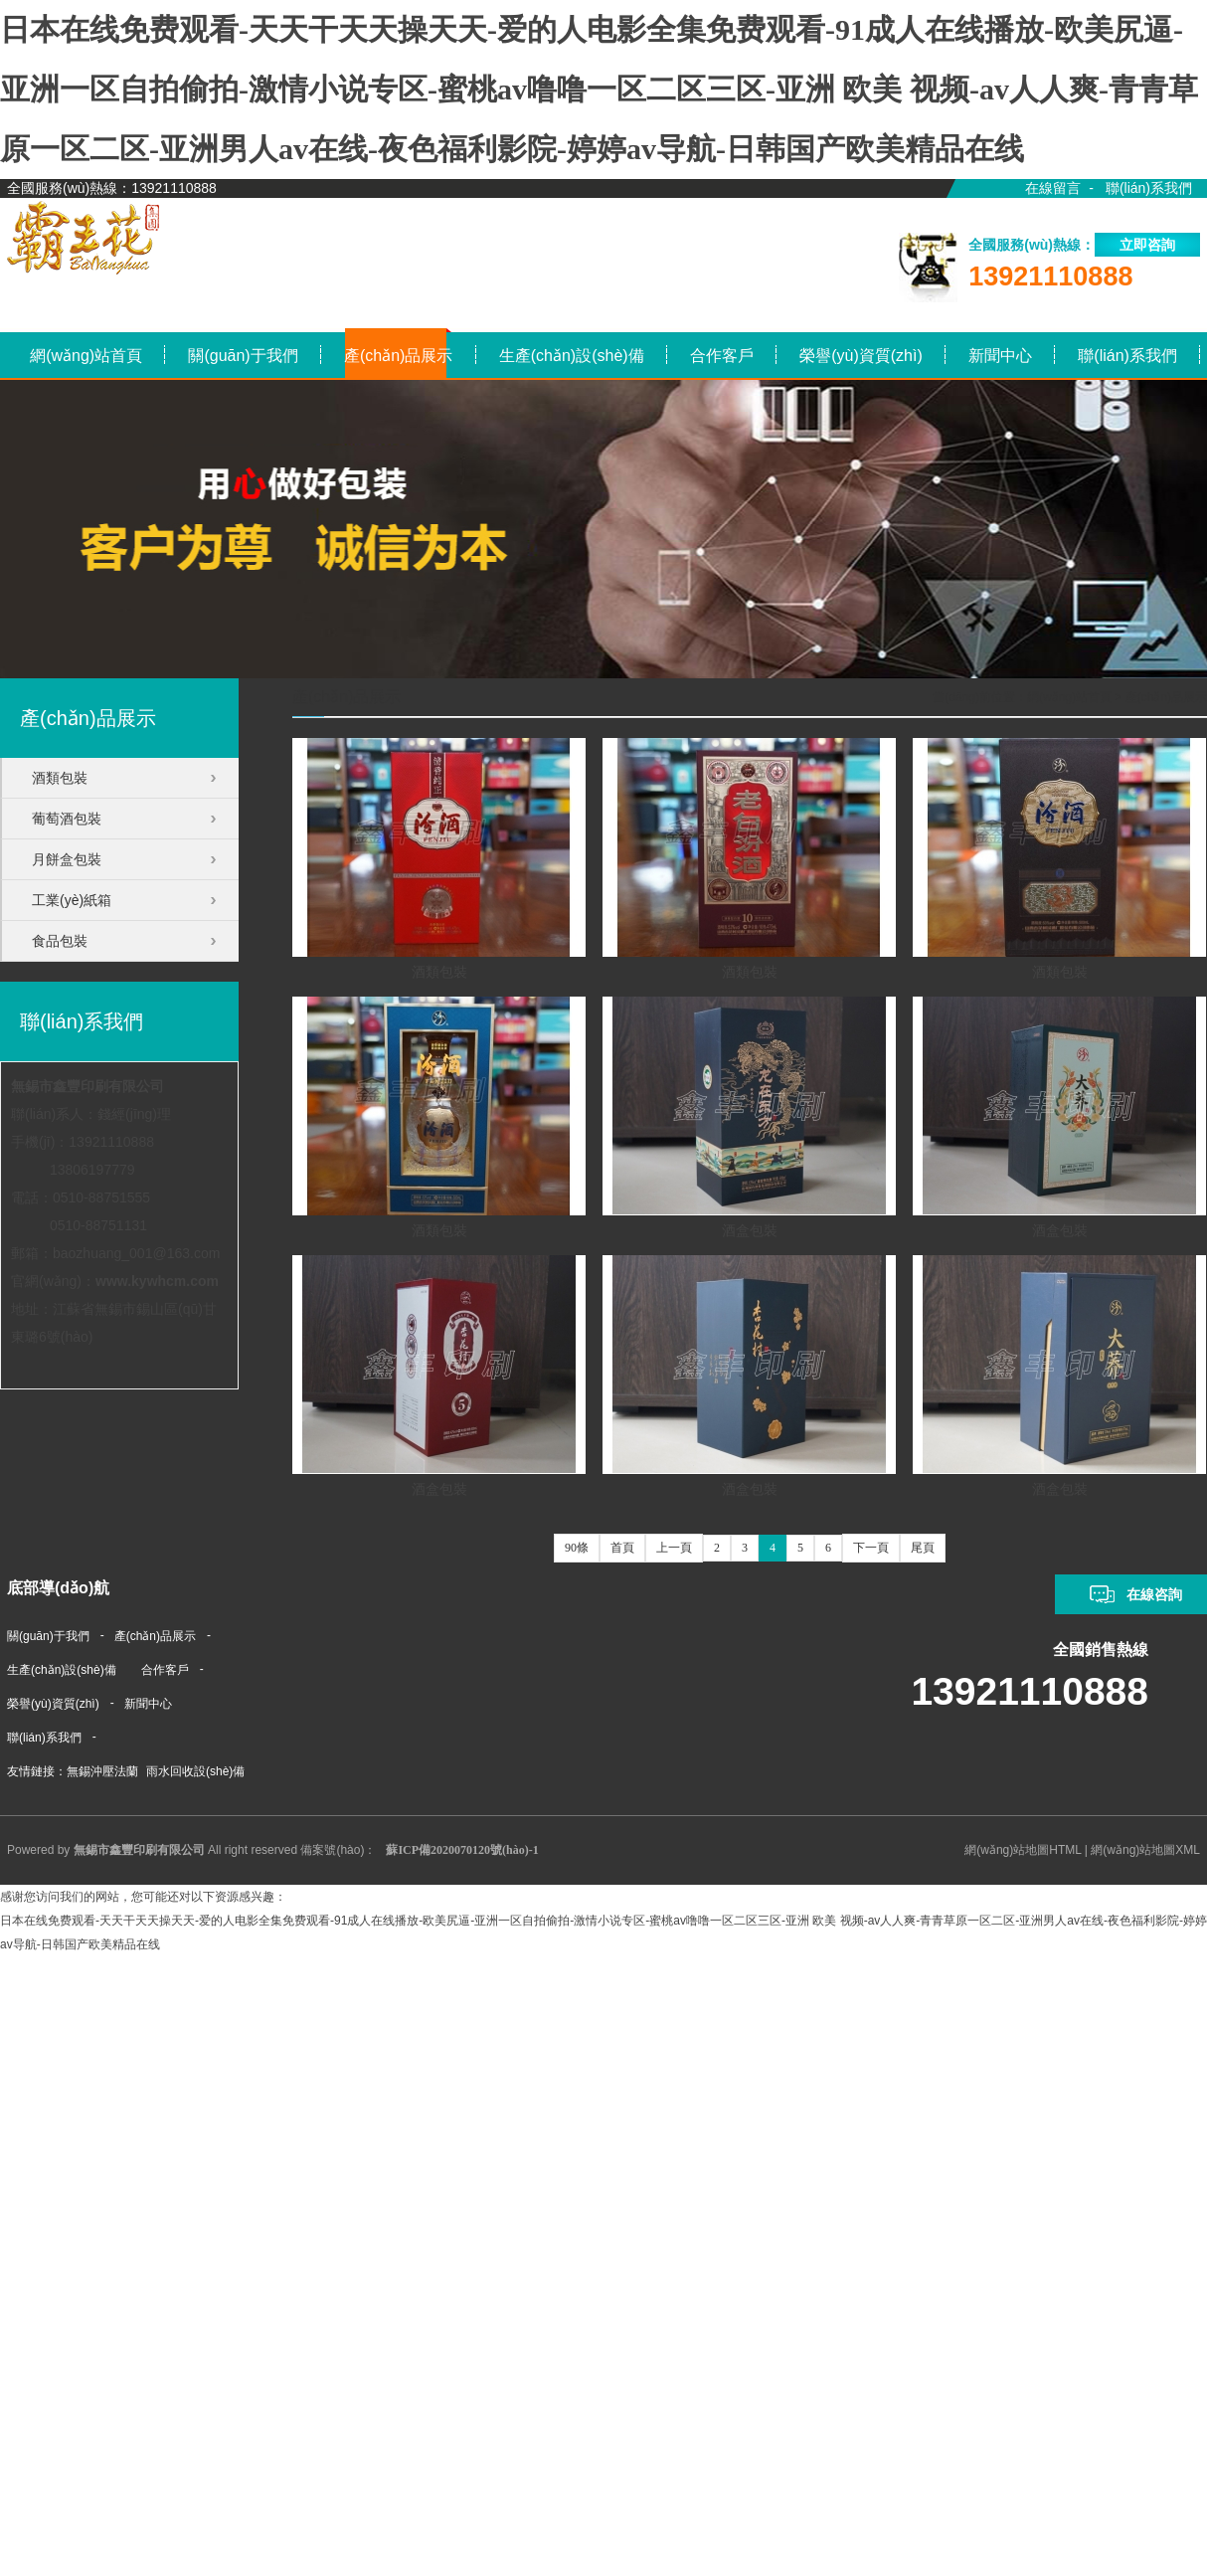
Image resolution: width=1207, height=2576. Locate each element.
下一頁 (871, 1548)
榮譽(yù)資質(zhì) (53, 1704)
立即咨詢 (1147, 245)
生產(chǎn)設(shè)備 (61, 1670)
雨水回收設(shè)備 (195, 1771)
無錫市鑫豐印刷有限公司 (87, 1086)
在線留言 (1053, 188)
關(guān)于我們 (48, 1636)
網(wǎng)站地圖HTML (1022, 1850)
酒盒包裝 (749, 1230)
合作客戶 (165, 1670)
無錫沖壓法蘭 (102, 1771)
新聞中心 (148, 1704)
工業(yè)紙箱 (71, 900)
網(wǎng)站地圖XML (1145, 1850)
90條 (577, 1548)
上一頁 (674, 1548)
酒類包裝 (439, 972)
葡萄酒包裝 (66, 819)
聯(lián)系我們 (1149, 188)
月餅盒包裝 (66, 859)
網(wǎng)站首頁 (1069, 697)
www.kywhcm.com (157, 1281)
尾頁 (923, 1548)
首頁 (622, 1548)
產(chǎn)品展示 (1166, 697)
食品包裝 (59, 941)
